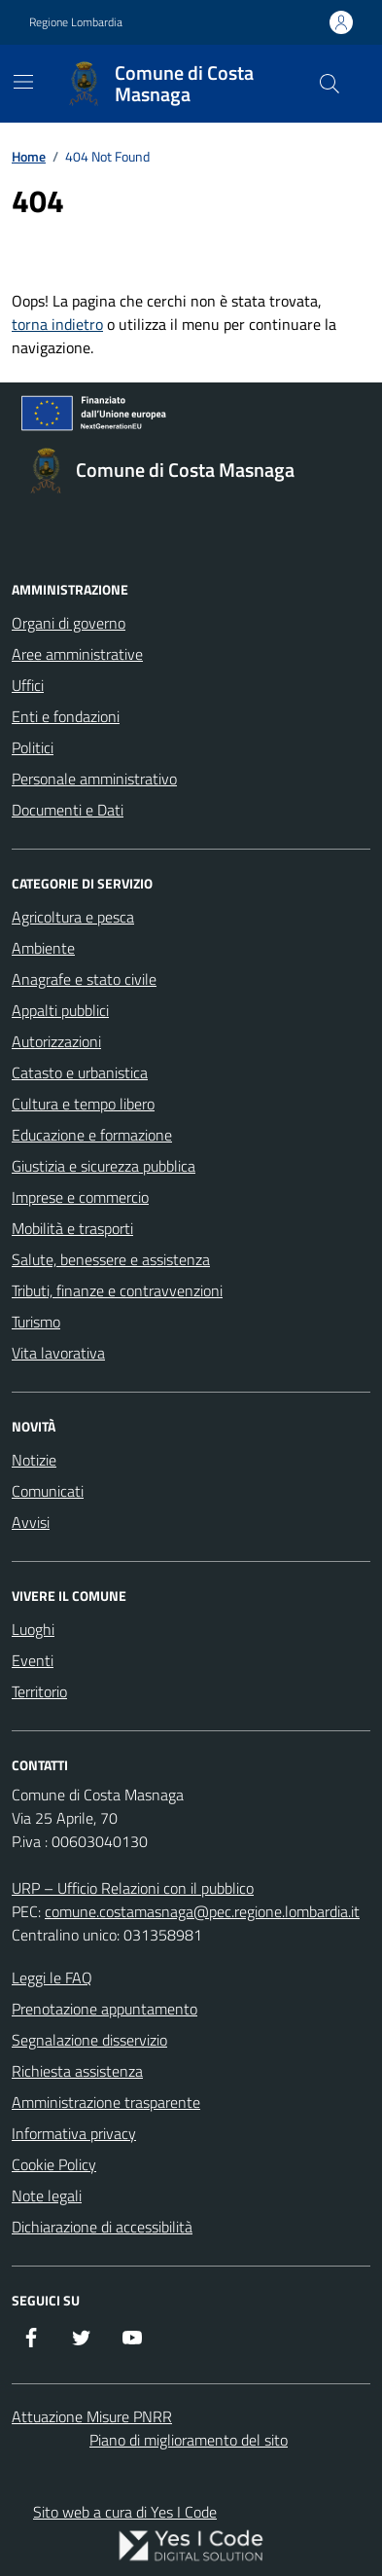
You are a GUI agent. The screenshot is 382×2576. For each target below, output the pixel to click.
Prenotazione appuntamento (104, 2008)
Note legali (47, 2195)
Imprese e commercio (80, 1197)
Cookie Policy (54, 2164)
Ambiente (43, 948)
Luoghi (33, 1629)
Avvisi (31, 1522)
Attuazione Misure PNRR (92, 2416)
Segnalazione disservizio (89, 2039)
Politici (32, 747)
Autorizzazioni (56, 1041)
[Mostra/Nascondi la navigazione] (23, 81)
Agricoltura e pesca (73, 916)
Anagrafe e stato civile (84, 979)
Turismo (36, 1321)
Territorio (39, 1691)
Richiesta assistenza (77, 2071)
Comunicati (48, 1491)
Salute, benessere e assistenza (111, 1259)
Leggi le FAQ (52, 1977)
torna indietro (57, 324)
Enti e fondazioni (66, 716)
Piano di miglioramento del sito (188, 2439)
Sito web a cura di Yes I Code (125, 2511)
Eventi (32, 1660)
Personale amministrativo (94, 778)
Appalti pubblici (60, 1010)
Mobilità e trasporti (72, 1228)
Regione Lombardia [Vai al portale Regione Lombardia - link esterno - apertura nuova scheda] (75, 22)
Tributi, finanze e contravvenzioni (117, 1290)
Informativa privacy (74, 2133)
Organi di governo (68, 623)
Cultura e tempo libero (83, 1103)
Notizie (34, 1459)
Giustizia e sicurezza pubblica (103, 1166)
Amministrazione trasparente (106, 2102)
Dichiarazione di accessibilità (102, 2226)
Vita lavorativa (58, 1352)
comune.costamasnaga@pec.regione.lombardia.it (202, 1911)
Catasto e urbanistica (80, 1072)
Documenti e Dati (67, 809)
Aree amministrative (77, 654)
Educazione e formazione (92, 1134)
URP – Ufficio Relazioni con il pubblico (133, 1888)
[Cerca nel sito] (329, 83)
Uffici (28, 685)
